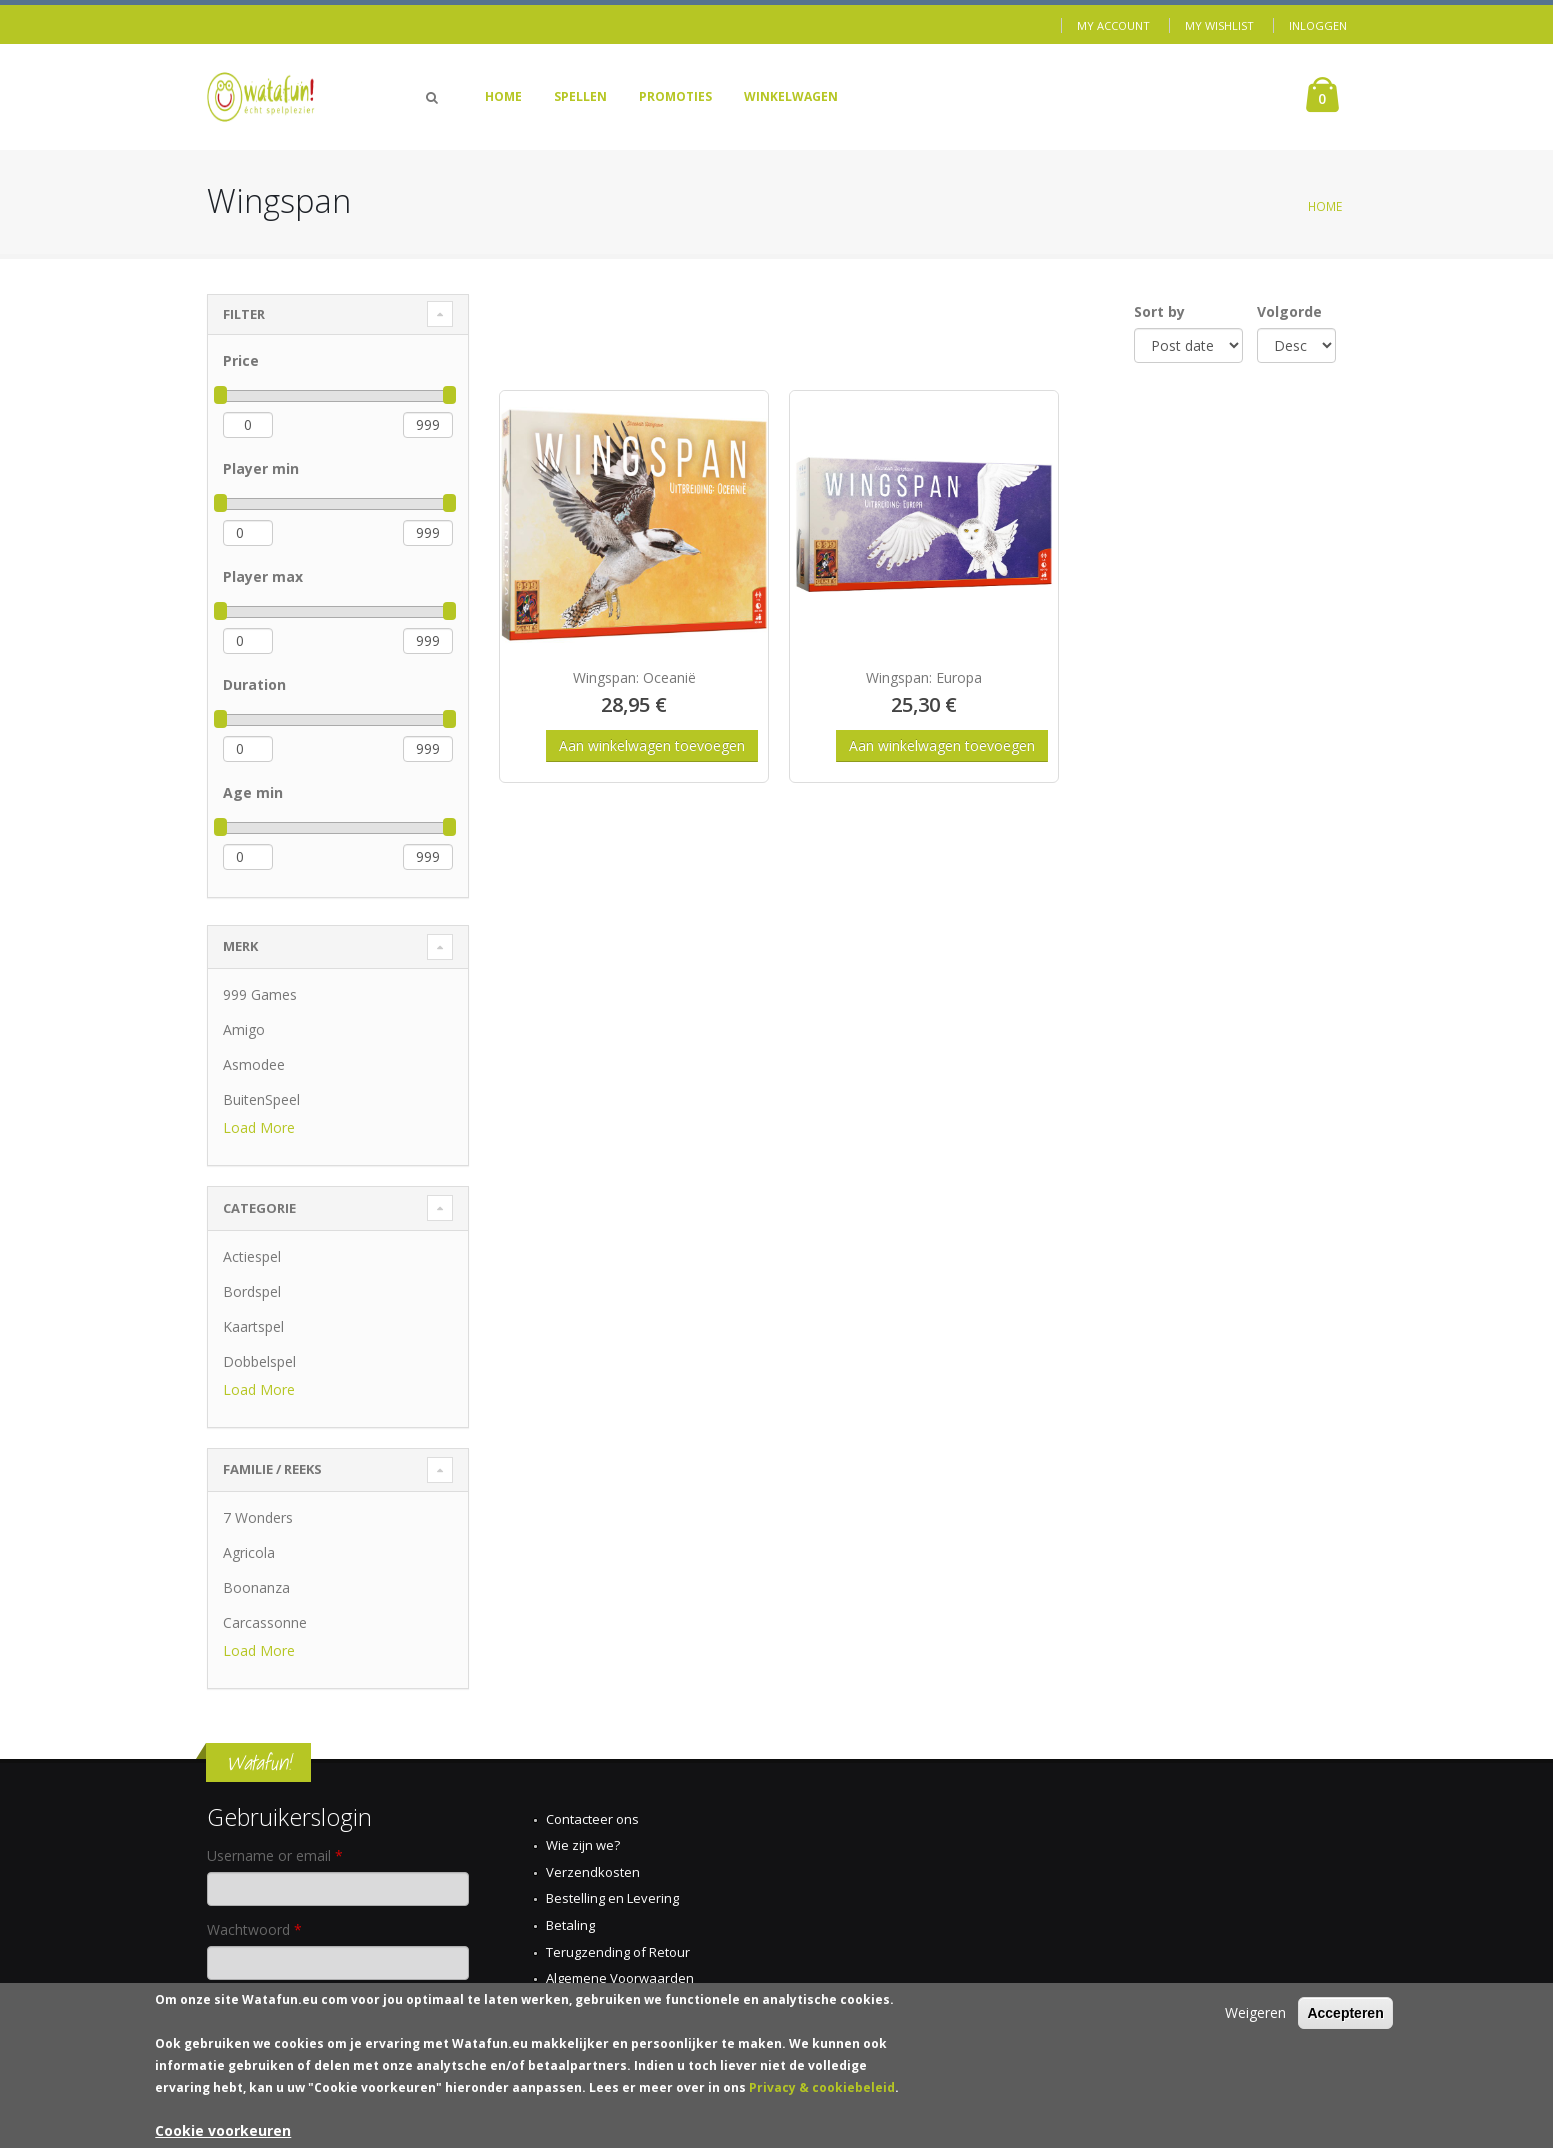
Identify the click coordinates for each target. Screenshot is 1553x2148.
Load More (259, 1127)
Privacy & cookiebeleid (822, 2090)
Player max (263, 576)
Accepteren (1345, 2016)
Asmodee (254, 1064)
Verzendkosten (593, 1872)
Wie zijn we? (583, 1845)
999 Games (260, 994)
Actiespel (252, 1256)
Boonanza (256, 1587)
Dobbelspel (259, 1361)
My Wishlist (1219, 25)
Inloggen (1318, 25)
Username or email (275, 1855)
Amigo (244, 1029)
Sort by (1159, 311)
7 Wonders (258, 1517)
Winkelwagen (791, 96)
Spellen (580, 96)
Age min (253, 792)
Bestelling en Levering (612, 1898)
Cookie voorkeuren (223, 2133)
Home (503, 96)
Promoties (675, 96)
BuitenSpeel (261, 1099)
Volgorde (1289, 311)
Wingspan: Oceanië (634, 677)
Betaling (570, 1925)
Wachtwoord (254, 1929)
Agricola (249, 1552)
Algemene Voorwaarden (620, 1978)
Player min (261, 468)
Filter (244, 314)
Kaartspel (253, 1326)
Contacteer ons (592, 1819)
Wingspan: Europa (924, 677)
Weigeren (1255, 2015)
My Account (1113, 25)
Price (241, 360)
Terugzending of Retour (618, 1952)
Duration (254, 684)
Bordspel (252, 1291)
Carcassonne (265, 1622)
